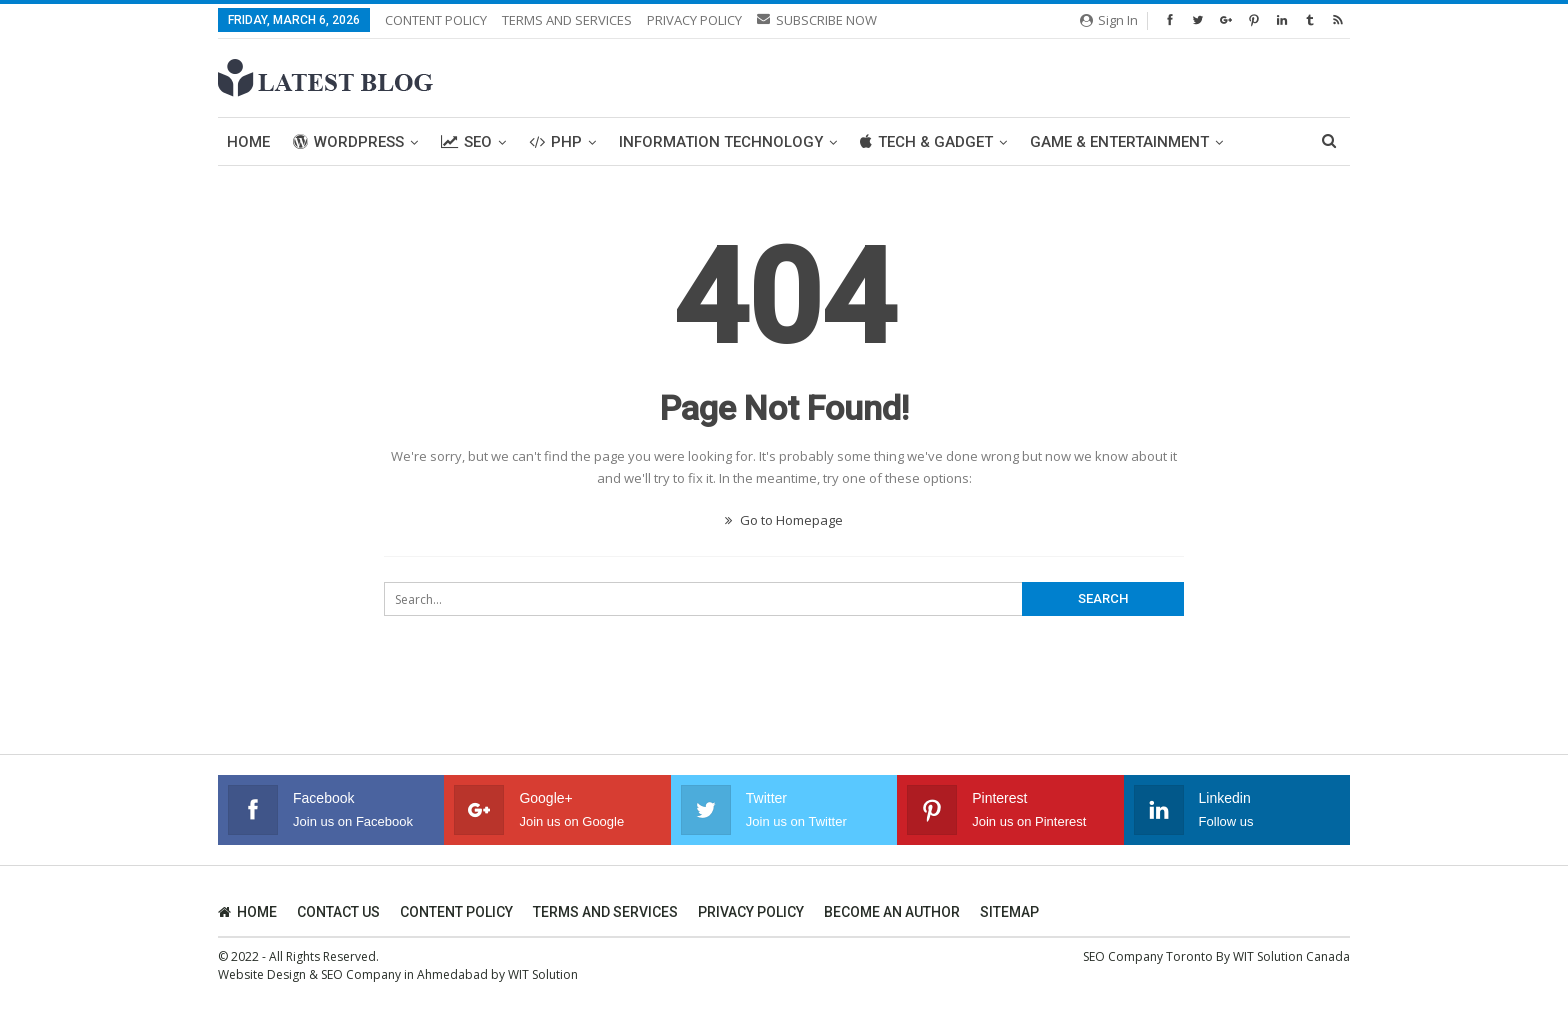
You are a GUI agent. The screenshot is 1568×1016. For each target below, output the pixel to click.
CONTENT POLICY (436, 20)
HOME (247, 912)
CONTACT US (338, 912)
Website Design (262, 974)
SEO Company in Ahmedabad (404, 974)
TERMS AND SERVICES (567, 20)
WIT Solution (543, 974)
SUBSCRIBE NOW (817, 20)
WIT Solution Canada (1291, 956)
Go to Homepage (784, 520)
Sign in (1109, 20)
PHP (555, 142)
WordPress (348, 142)
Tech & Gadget (926, 142)
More (1051, 142)
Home (248, 142)
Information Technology (721, 142)
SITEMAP (1009, 912)
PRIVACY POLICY (694, 20)
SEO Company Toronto (1148, 956)
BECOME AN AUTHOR (892, 912)
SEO (466, 142)
